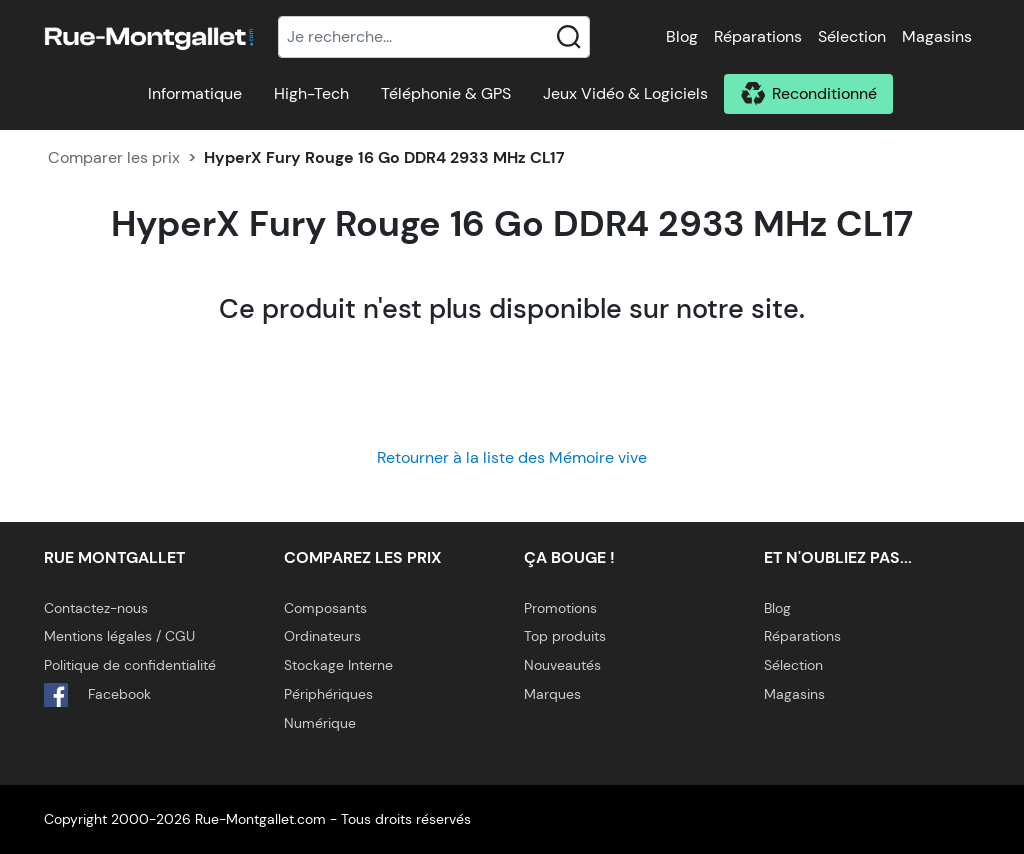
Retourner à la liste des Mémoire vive (512, 457)
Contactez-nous (96, 608)
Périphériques (328, 694)
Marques (552, 694)
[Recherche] (434, 37)
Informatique (195, 93)
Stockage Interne (338, 665)
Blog (682, 36)
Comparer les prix (114, 157)
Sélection (852, 36)
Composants (325, 608)
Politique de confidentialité (130, 665)
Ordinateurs (322, 636)
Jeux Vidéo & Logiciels (625, 93)
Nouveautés (562, 665)
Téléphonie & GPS (446, 93)
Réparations (758, 36)
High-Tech (311, 93)
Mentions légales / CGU (119, 636)
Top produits (565, 636)
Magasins (937, 36)
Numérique (320, 723)
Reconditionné (824, 93)
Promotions (560, 608)
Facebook (97, 695)
